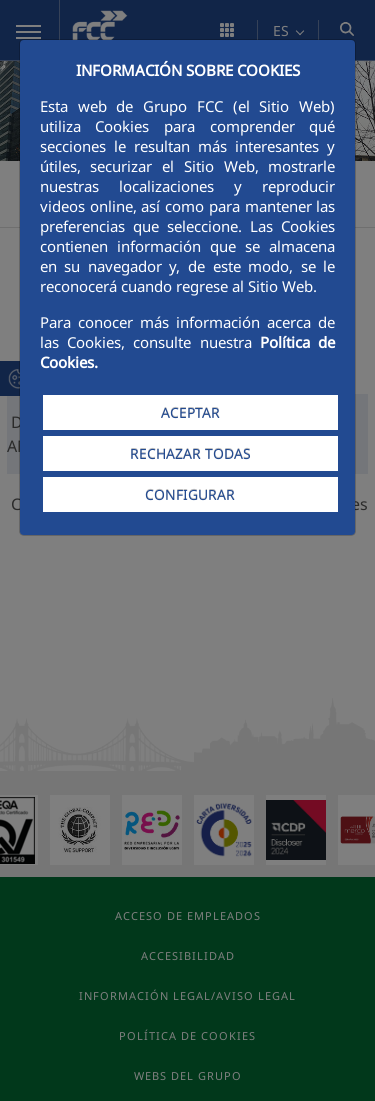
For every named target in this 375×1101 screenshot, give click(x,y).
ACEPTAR (190, 412)
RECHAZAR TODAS (190, 453)
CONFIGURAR (190, 494)
